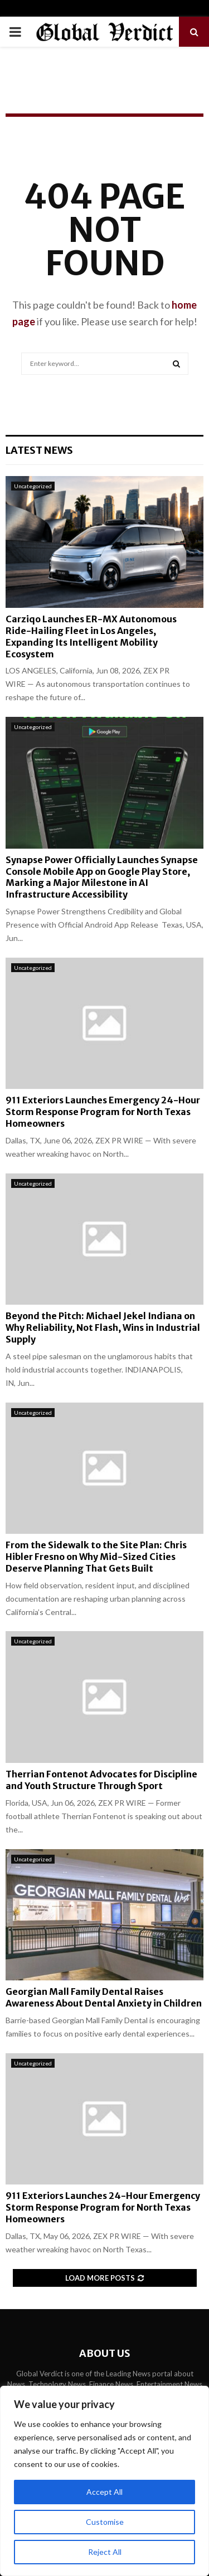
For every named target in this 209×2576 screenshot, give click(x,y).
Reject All (104, 2552)
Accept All (104, 2491)
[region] (104, 2481)
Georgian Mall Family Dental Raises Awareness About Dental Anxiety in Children (104, 1997)
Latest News (39, 450)
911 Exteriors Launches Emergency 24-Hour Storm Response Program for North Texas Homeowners (103, 1111)
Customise (105, 2522)
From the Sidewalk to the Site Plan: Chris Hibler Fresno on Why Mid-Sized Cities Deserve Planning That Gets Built (96, 1556)
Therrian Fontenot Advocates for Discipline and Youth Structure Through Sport (101, 1779)
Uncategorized (33, 486)
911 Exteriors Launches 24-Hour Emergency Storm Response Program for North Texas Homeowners (103, 2207)
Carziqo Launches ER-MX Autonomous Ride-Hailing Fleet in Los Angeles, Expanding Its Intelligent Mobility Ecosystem (91, 636)
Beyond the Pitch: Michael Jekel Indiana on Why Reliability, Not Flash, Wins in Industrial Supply (103, 1327)
